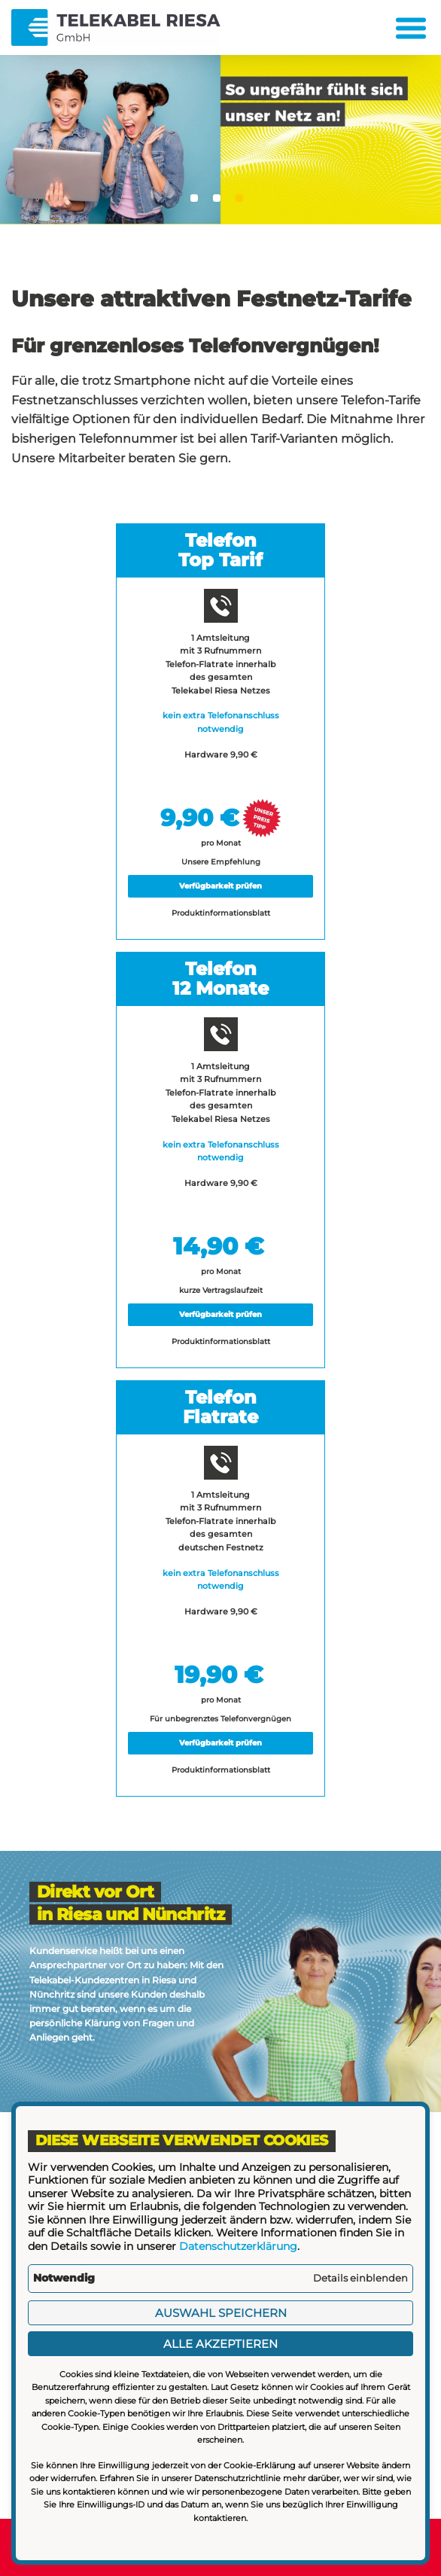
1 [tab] (194, 198)
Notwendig (64, 2278)
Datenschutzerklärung (238, 2246)
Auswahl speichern (221, 2313)
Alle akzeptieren (220, 2344)
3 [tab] (239, 198)
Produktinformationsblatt (221, 913)
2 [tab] (216, 198)
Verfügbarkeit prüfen (220, 886)
